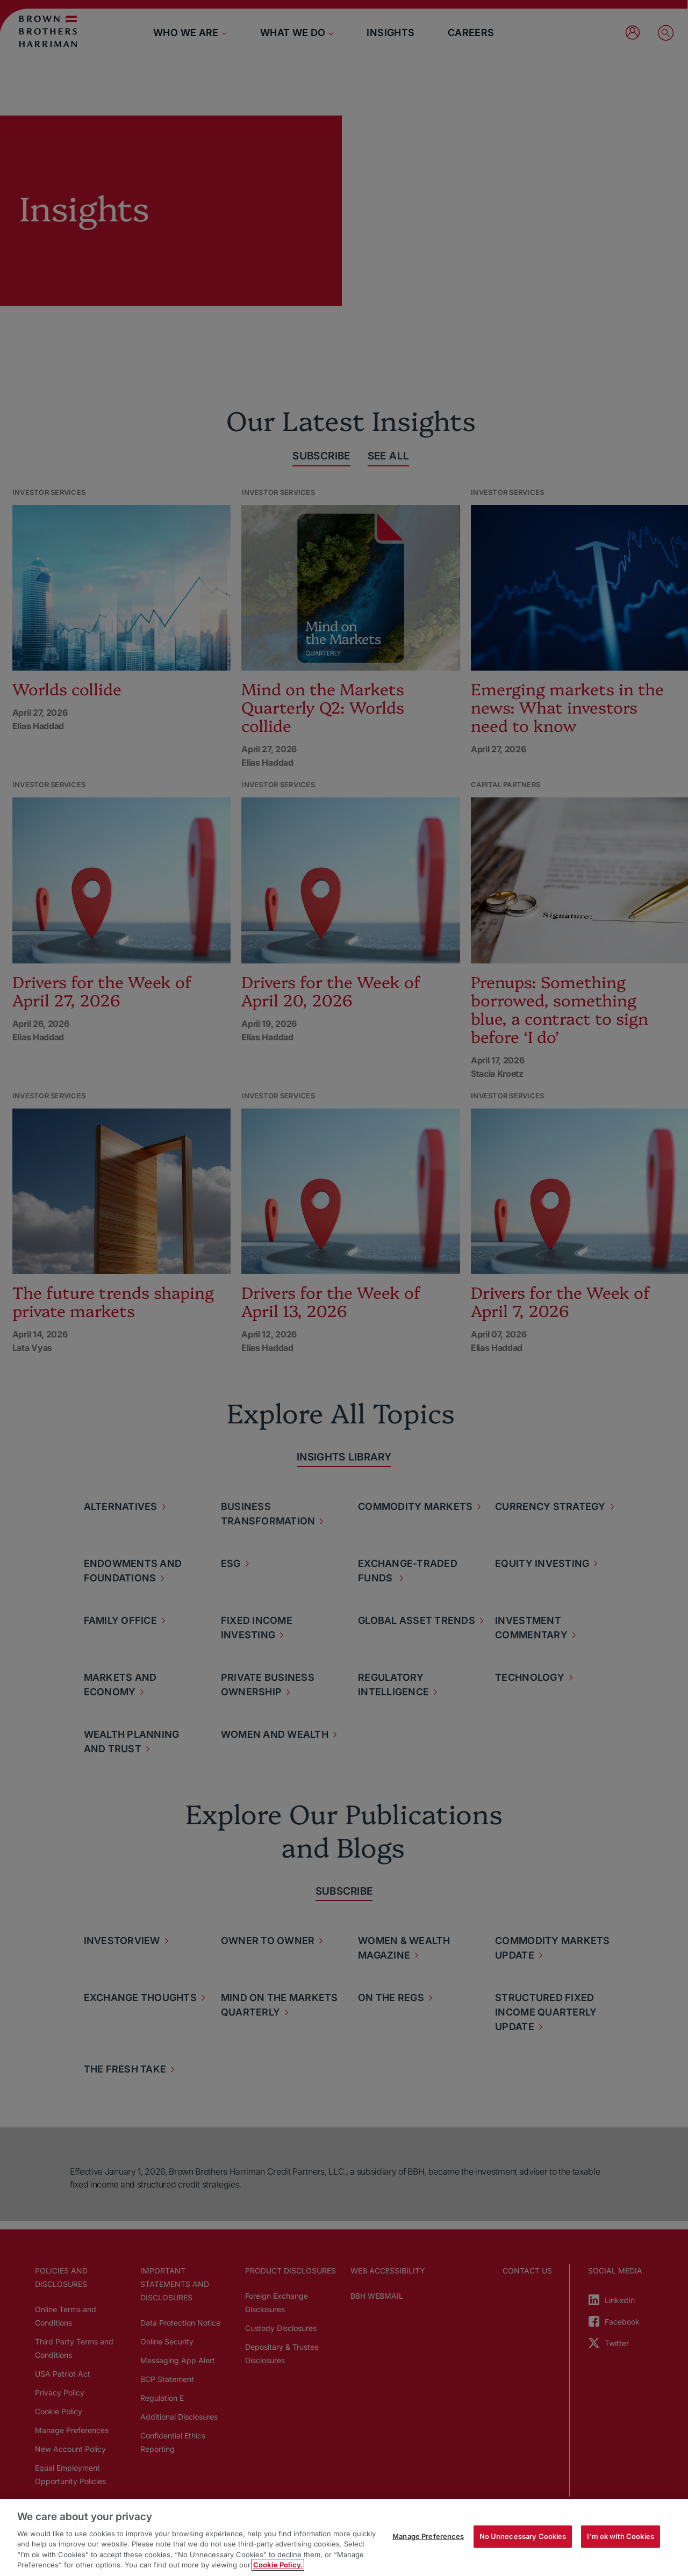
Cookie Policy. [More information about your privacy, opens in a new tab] (278, 2564)
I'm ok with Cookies (620, 2536)
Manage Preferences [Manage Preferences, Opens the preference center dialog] (428, 2536)
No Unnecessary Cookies (523, 2536)
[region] (344, 2537)
